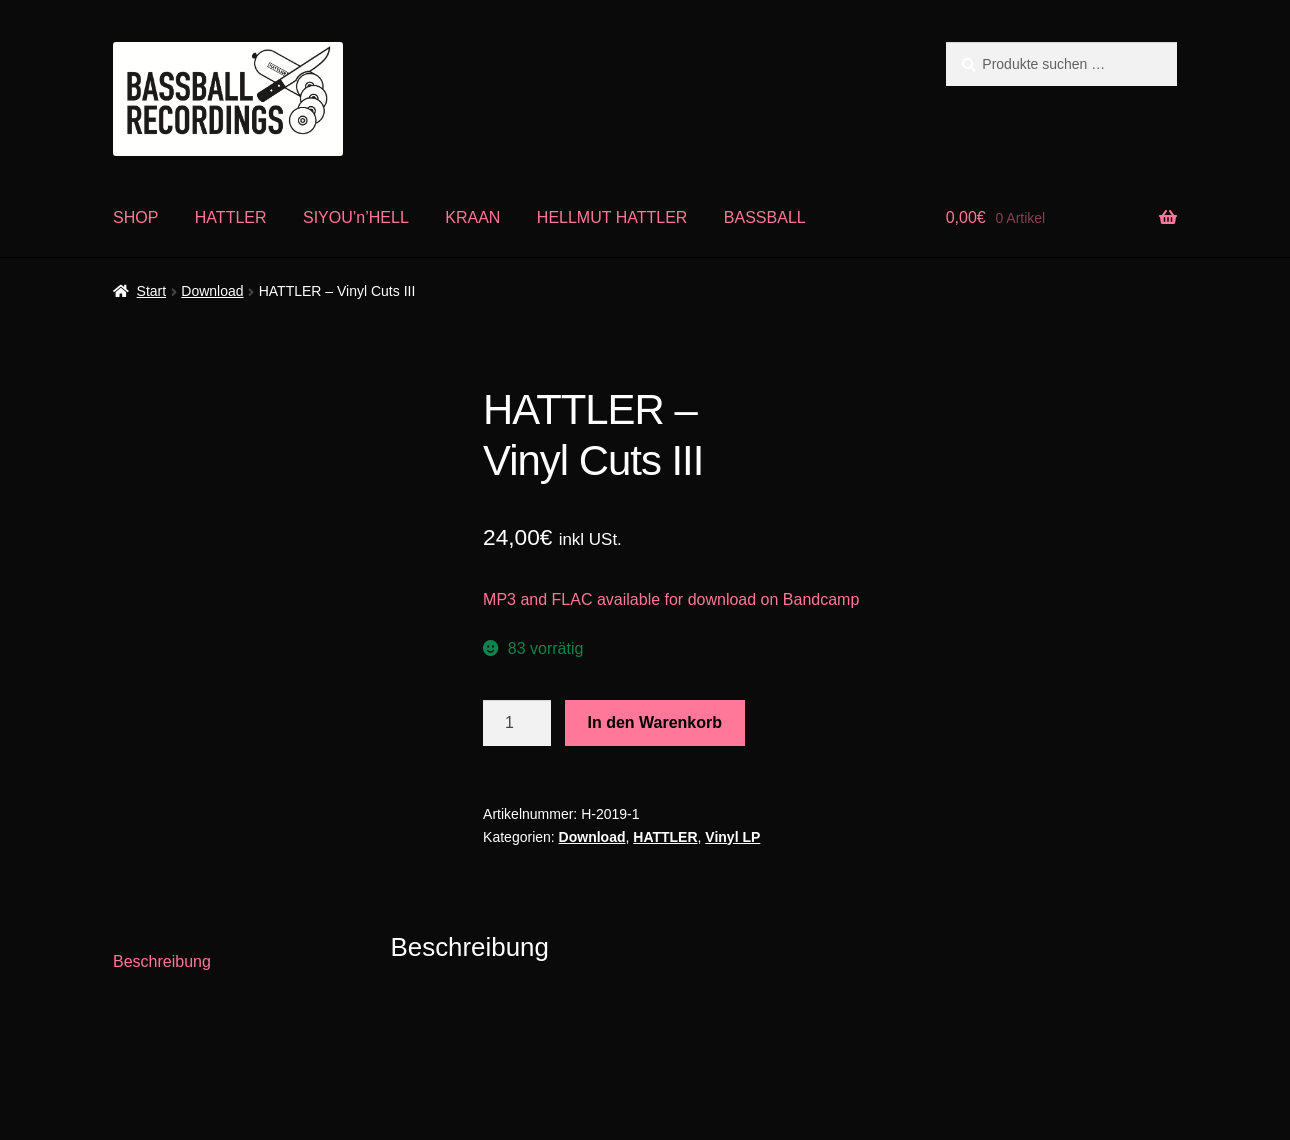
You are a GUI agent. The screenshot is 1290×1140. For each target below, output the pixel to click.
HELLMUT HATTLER (612, 217)
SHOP (135, 217)
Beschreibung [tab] (162, 961)
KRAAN (472, 217)
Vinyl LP (732, 837)
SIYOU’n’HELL (356, 217)
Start (152, 291)
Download (212, 291)
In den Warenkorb (655, 722)
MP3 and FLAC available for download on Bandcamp (671, 599)
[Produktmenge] (517, 723)
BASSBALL (765, 217)
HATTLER (231, 217)
